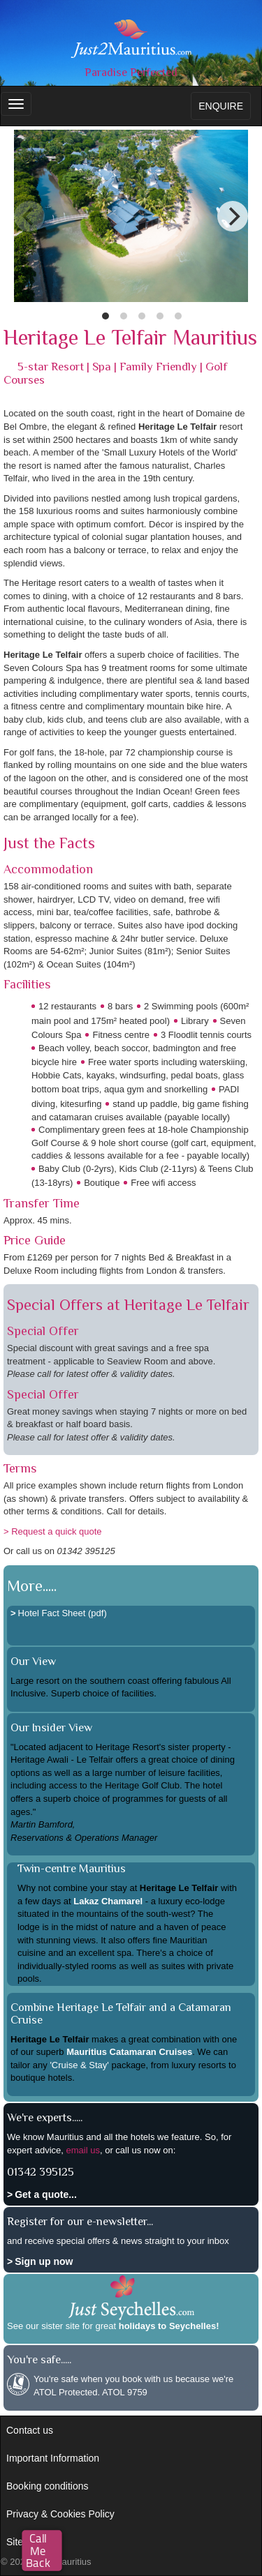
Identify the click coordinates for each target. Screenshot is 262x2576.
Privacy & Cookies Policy (60, 2513)
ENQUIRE (220, 106)
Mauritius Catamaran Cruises (129, 2052)
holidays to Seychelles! (169, 2326)
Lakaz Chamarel (108, 1901)
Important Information (52, 2458)
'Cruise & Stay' (79, 2065)
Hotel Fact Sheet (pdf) (62, 1613)
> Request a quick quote (52, 1531)
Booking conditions (47, 2486)
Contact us (29, 2430)
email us (83, 2150)
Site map (25, 2541)
